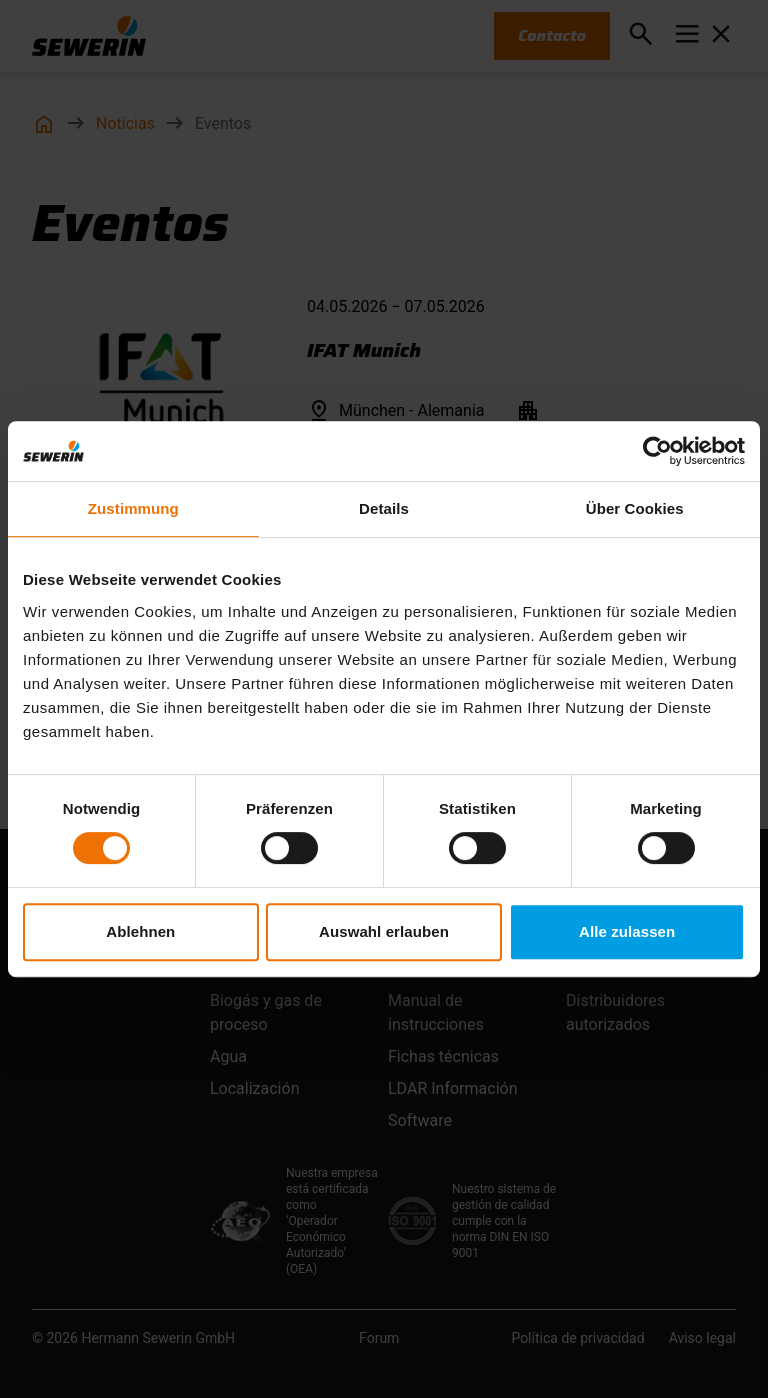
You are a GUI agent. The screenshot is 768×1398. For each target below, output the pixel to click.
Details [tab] (384, 508)
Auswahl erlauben (384, 931)
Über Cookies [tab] (635, 508)
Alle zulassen (627, 931)
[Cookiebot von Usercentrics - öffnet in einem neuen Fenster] (657, 451)
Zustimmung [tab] (133, 508)
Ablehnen (140, 931)
